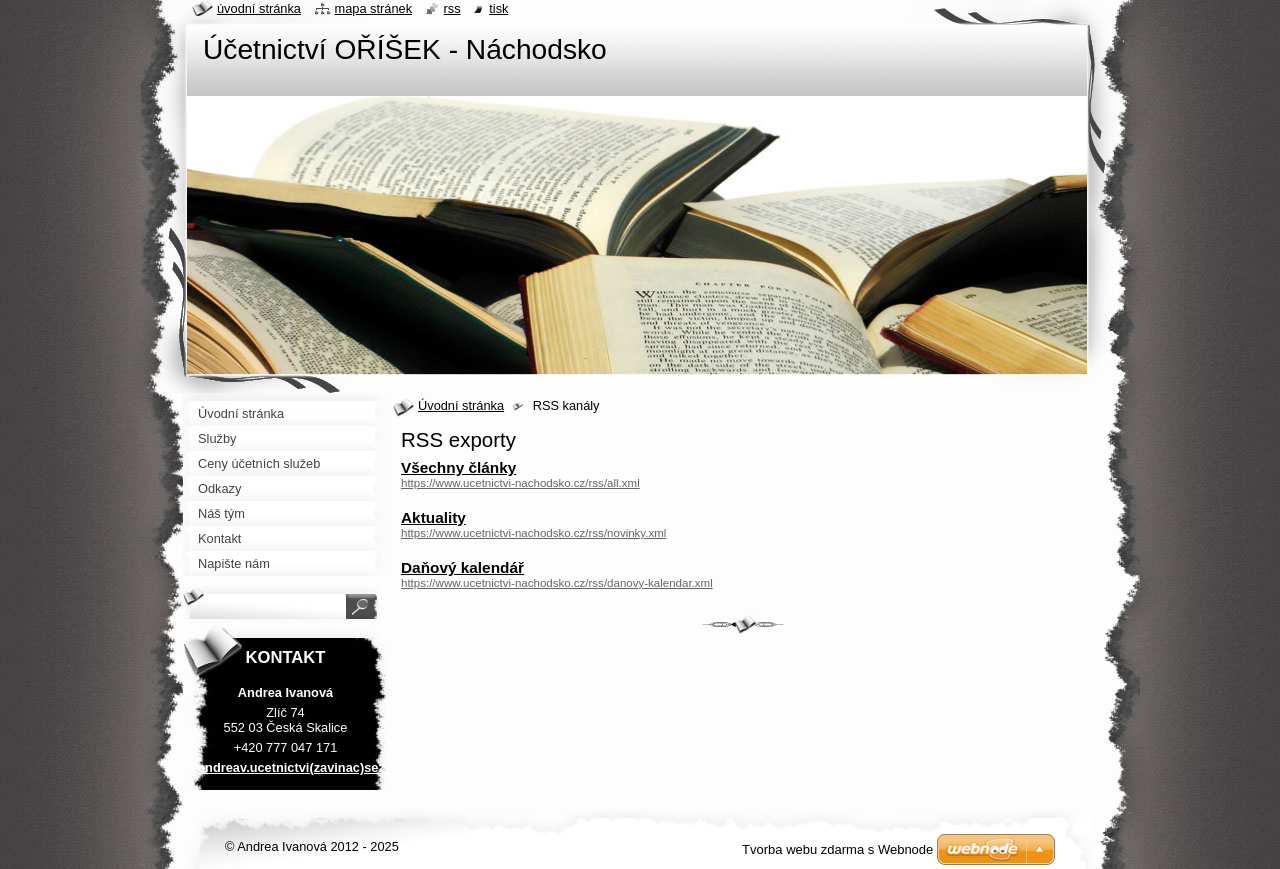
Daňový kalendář (462, 567)
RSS (452, 8)
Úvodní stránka (461, 405)
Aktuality (433, 517)
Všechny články (458, 467)
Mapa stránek (374, 8)
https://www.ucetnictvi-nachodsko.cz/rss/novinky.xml (533, 533)
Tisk (498, 8)
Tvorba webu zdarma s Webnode (837, 849)
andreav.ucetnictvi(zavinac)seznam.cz (313, 767)
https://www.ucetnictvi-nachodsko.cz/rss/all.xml (520, 483)
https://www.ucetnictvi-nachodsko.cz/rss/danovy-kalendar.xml (557, 583)
